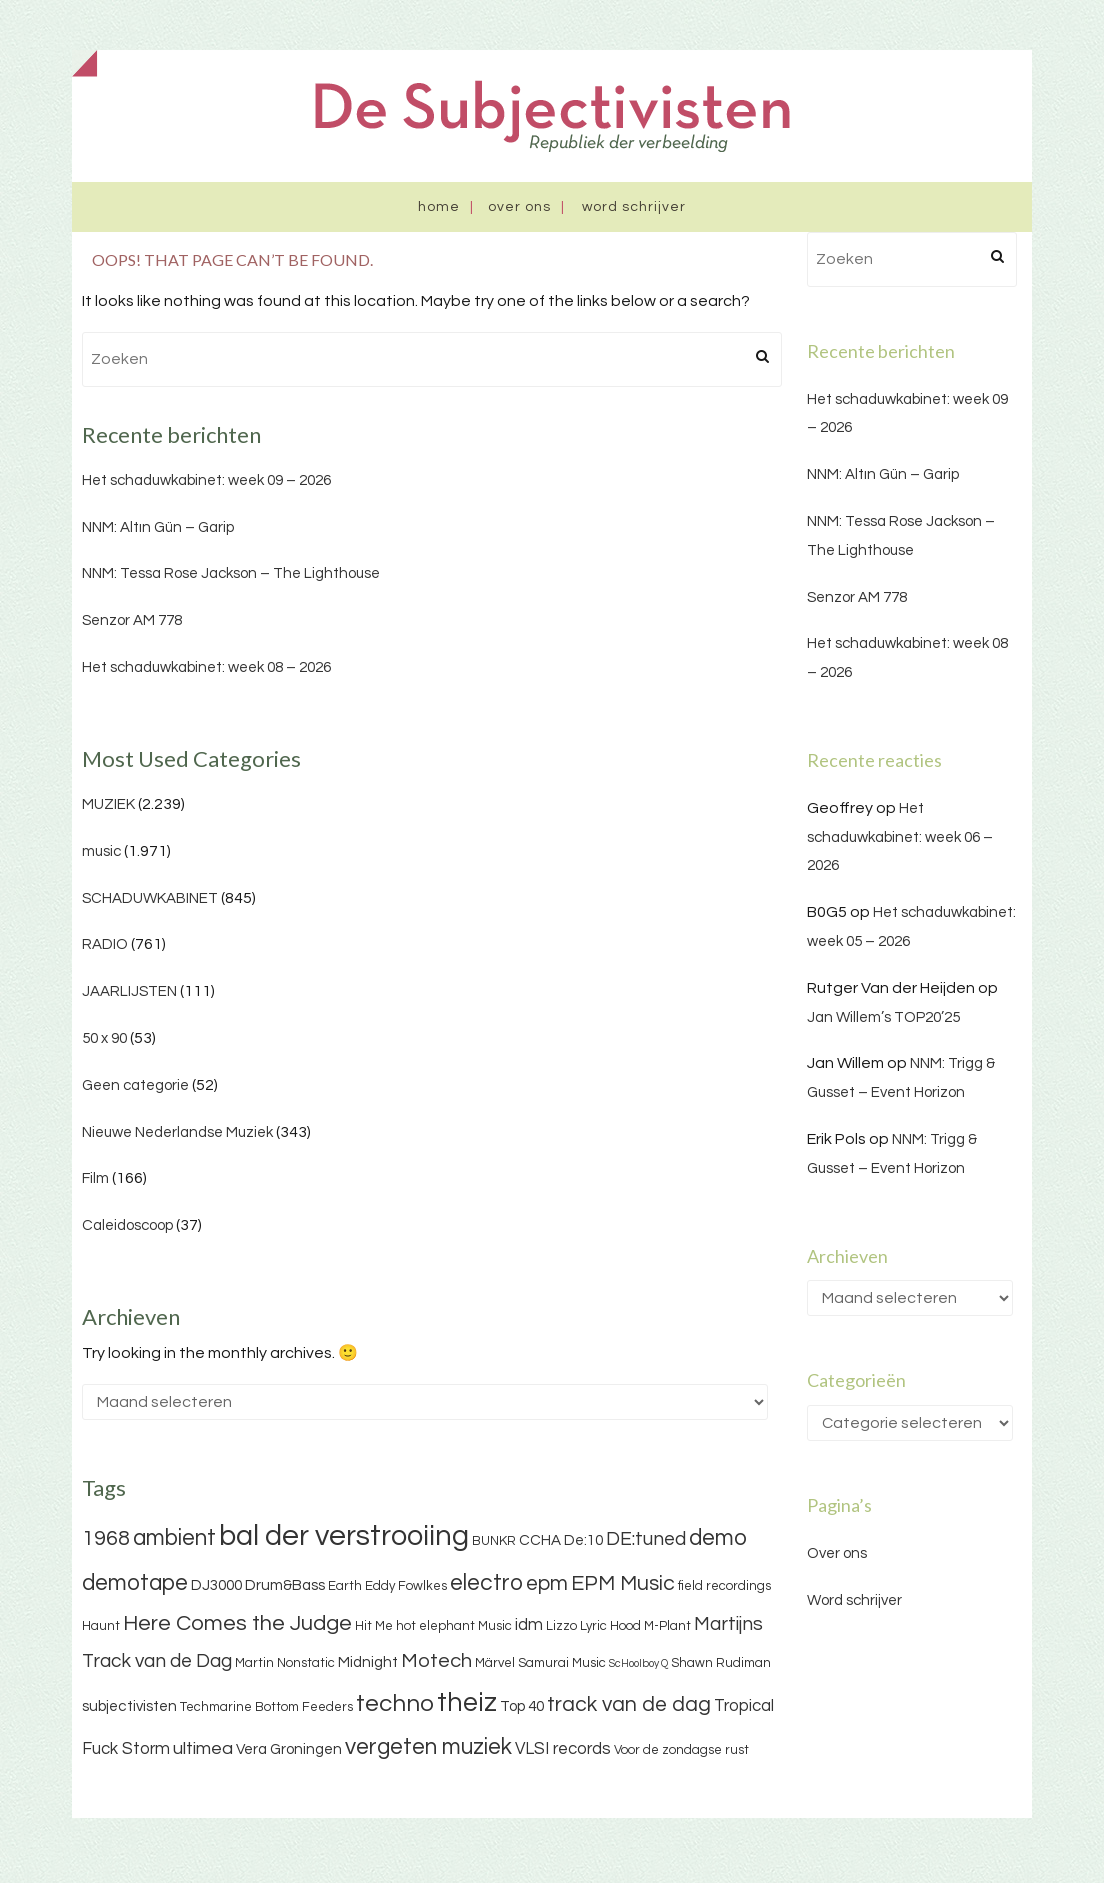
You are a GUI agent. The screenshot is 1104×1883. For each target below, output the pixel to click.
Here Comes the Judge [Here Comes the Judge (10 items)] (237, 1623)
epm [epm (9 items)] (547, 1583)
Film (95, 1178)
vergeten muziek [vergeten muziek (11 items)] (428, 1747)
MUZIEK (108, 804)
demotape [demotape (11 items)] (135, 1583)
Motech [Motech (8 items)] (436, 1661)
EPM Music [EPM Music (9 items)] (623, 1583)
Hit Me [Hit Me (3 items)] (374, 1626)
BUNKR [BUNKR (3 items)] (494, 1541)
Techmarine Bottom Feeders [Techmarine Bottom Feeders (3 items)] (266, 1707)
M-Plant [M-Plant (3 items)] (667, 1626)
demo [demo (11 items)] (718, 1538)
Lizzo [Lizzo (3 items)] (561, 1626)
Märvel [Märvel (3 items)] (495, 1663)
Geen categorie (135, 1085)
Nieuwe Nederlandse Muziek (177, 1132)
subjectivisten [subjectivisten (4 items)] (129, 1706)
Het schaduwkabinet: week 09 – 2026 (206, 480)
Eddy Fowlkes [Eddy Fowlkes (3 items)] (406, 1586)
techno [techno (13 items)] (395, 1703)
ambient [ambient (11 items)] (174, 1538)
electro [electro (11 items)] (486, 1583)
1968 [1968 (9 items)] (106, 1538)
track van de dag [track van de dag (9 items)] (629, 1704)
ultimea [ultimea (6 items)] (203, 1748)
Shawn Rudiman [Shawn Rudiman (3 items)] (721, 1663)
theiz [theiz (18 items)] (467, 1703)
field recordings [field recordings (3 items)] (724, 1586)
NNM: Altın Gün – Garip (158, 527)
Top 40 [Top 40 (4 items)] (522, 1706)
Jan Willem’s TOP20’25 (883, 1017)
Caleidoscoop (127, 1225)
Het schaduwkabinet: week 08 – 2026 (206, 667)
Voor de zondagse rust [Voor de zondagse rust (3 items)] (681, 1750)
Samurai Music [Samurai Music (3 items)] (562, 1663)
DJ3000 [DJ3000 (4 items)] (216, 1585)
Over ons (519, 207)
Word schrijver (634, 207)
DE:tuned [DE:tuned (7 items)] (646, 1539)
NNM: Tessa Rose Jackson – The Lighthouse (231, 573)
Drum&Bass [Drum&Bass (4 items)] (285, 1585)
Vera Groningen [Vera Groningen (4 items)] (289, 1749)
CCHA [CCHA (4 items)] (540, 1540)
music (101, 851)
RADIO (105, 944)
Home (439, 207)
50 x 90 (104, 1038)
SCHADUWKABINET (150, 898)
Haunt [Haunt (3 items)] (101, 1626)
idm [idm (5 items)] (529, 1625)
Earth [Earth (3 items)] (345, 1586)
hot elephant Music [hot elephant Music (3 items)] (454, 1626)
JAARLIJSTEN (129, 991)
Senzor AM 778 (132, 620)
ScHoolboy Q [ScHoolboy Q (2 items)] (638, 1663)
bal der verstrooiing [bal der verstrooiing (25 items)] (344, 1536)
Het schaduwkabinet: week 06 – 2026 (900, 837)
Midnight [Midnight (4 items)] (368, 1662)
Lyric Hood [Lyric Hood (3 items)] (610, 1626)
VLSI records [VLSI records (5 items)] (563, 1749)
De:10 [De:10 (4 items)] (583, 1540)
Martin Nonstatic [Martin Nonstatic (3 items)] (285, 1663)
